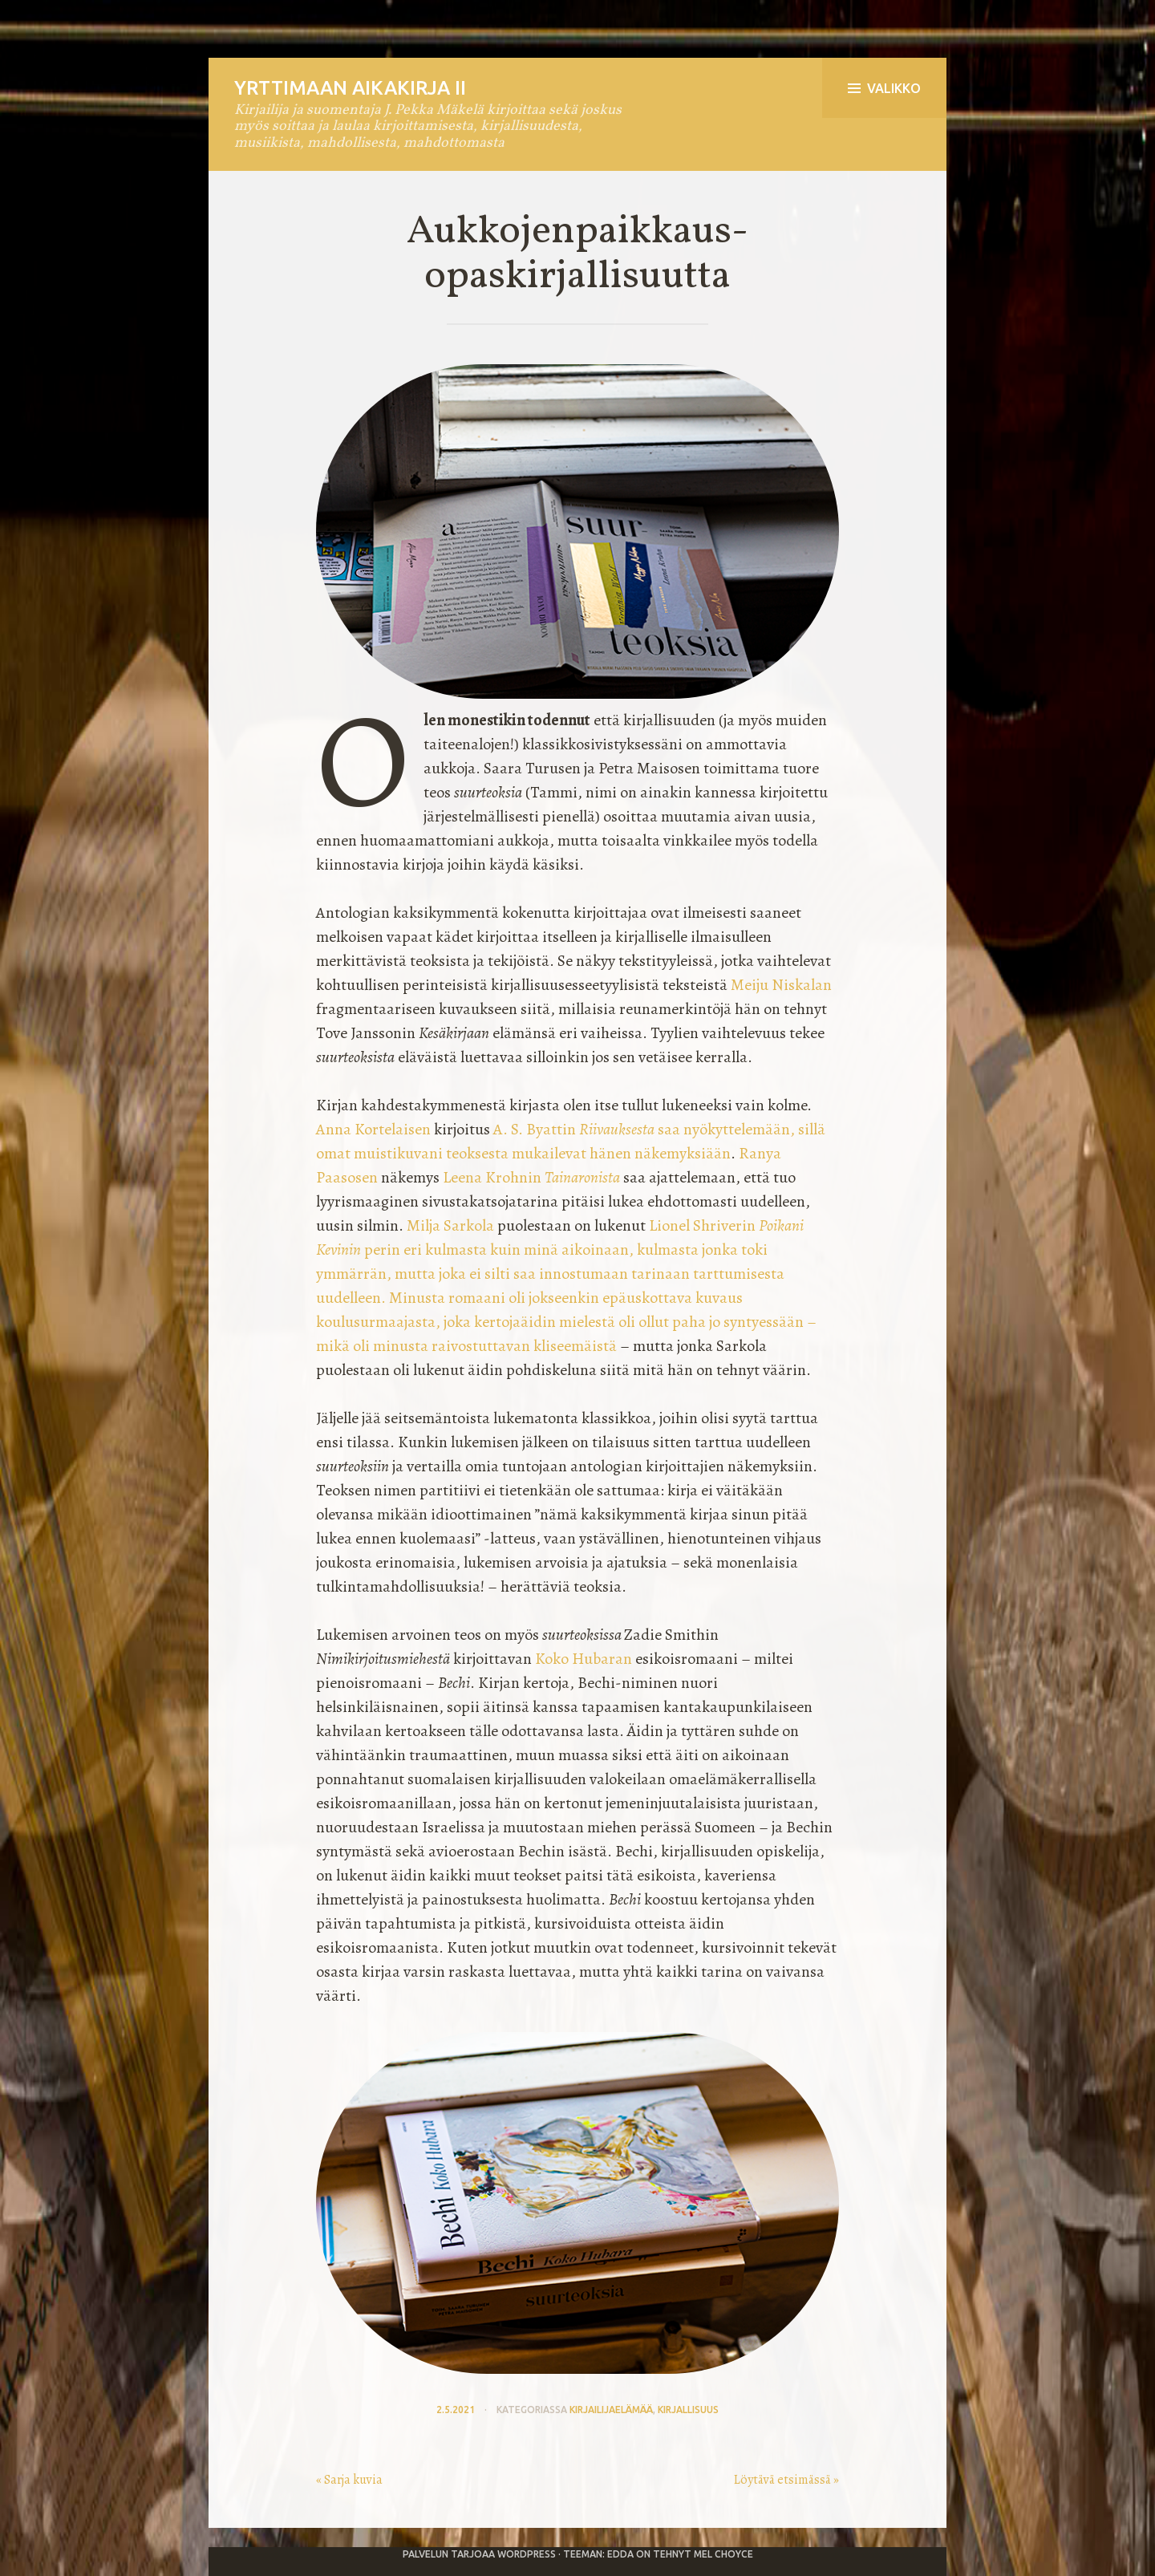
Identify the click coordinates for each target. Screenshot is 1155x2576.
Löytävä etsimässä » (786, 2480)
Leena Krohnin (531, 1177)
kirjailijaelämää (611, 2409)
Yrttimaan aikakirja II (350, 88)
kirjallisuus (688, 2409)
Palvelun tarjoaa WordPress (479, 2554)
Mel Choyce (723, 2554)
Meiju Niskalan (781, 985)
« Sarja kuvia (349, 2480)
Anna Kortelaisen (373, 1129)
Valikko (884, 88)
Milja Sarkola (450, 1225)
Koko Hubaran (583, 1658)
